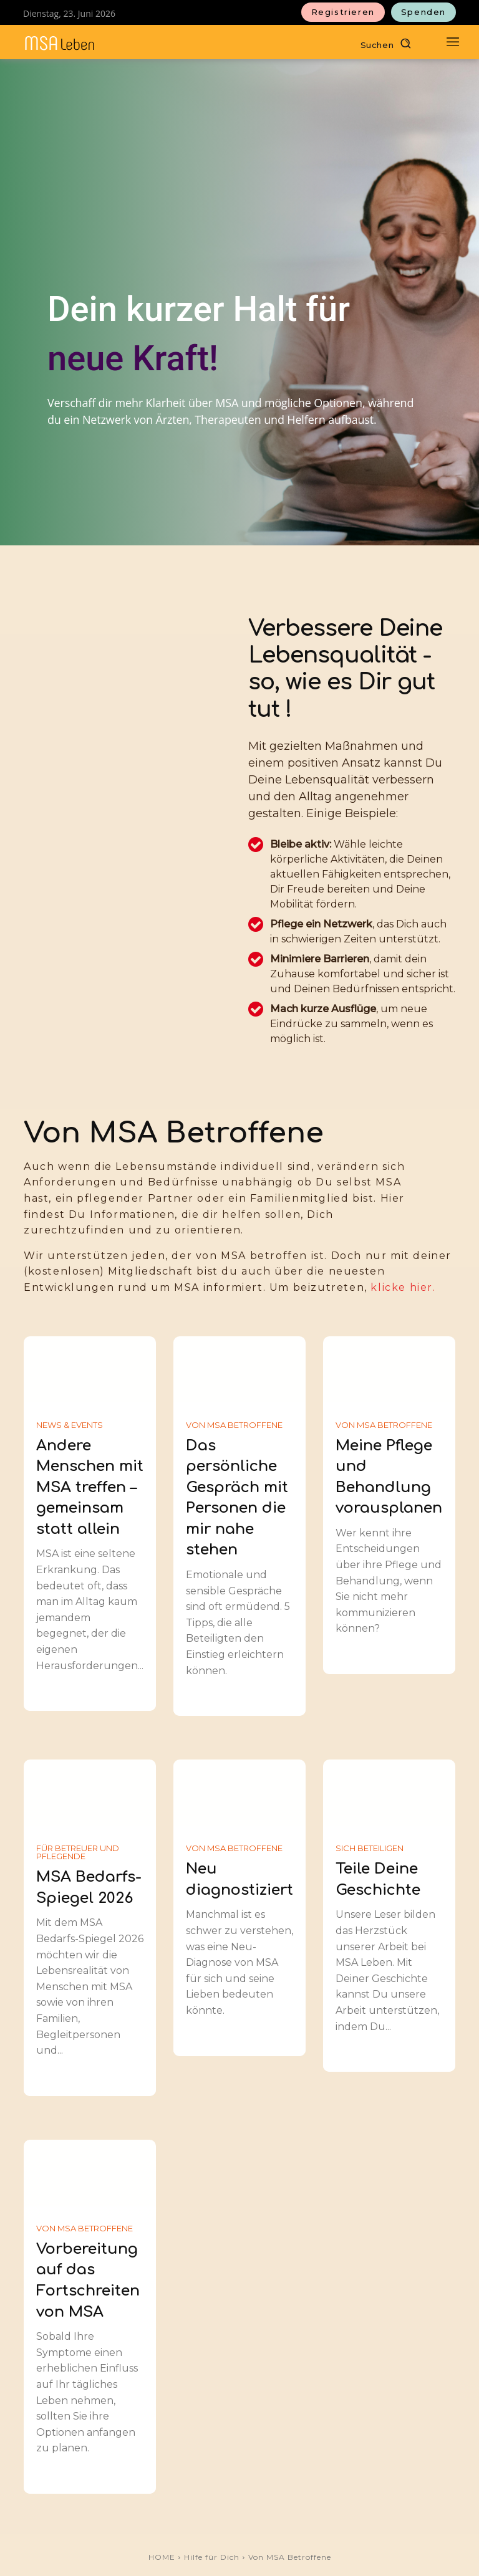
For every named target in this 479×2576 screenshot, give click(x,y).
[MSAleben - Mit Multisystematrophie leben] (59, 43)
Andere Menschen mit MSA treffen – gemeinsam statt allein (89, 1487)
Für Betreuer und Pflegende (77, 1852)
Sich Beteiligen (370, 1848)
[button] (388, 43)
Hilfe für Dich (212, 2557)
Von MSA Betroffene (234, 1425)
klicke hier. (402, 1287)
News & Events (69, 1425)
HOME (161, 2557)
